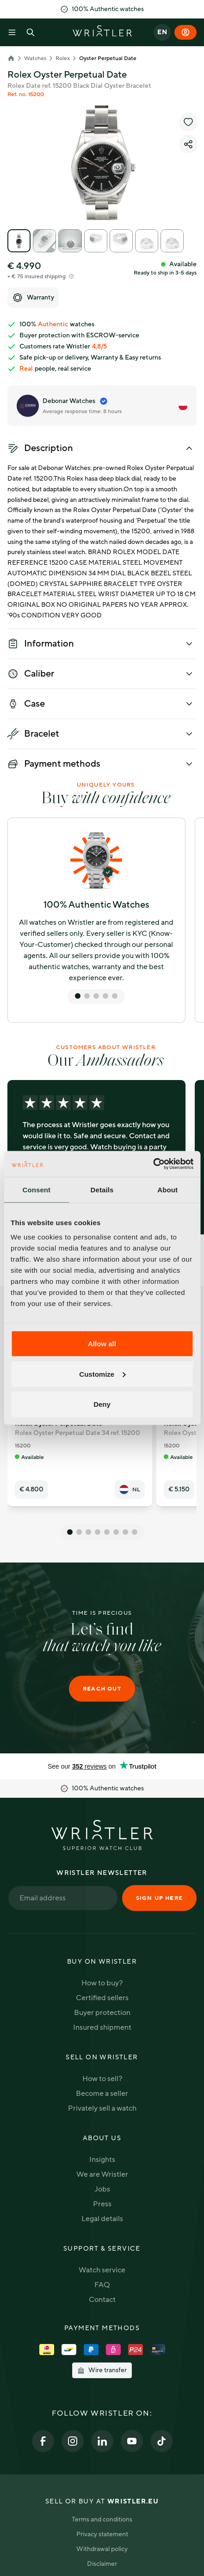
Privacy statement (102, 2534)
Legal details (102, 2219)
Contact (102, 2300)
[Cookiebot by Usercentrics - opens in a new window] (152, 1164)
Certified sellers (102, 1998)
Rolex (63, 58)
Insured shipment (102, 2027)
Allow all (102, 1344)
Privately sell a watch (102, 2108)
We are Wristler (102, 2174)
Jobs (102, 2189)
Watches (35, 58)
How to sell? (102, 2079)
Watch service (102, 2270)
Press (102, 2204)
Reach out (102, 1688)
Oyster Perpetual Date (107, 58)
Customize (102, 1374)
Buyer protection (102, 2013)
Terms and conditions (102, 2519)
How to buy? (102, 1983)
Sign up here (159, 1898)
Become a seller (102, 2093)
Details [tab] (102, 1189)
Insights (102, 2160)
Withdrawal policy (102, 2549)
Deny (102, 1404)
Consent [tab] (36, 1189)
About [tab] (167, 1189)
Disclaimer (102, 2563)
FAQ (102, 2285)
